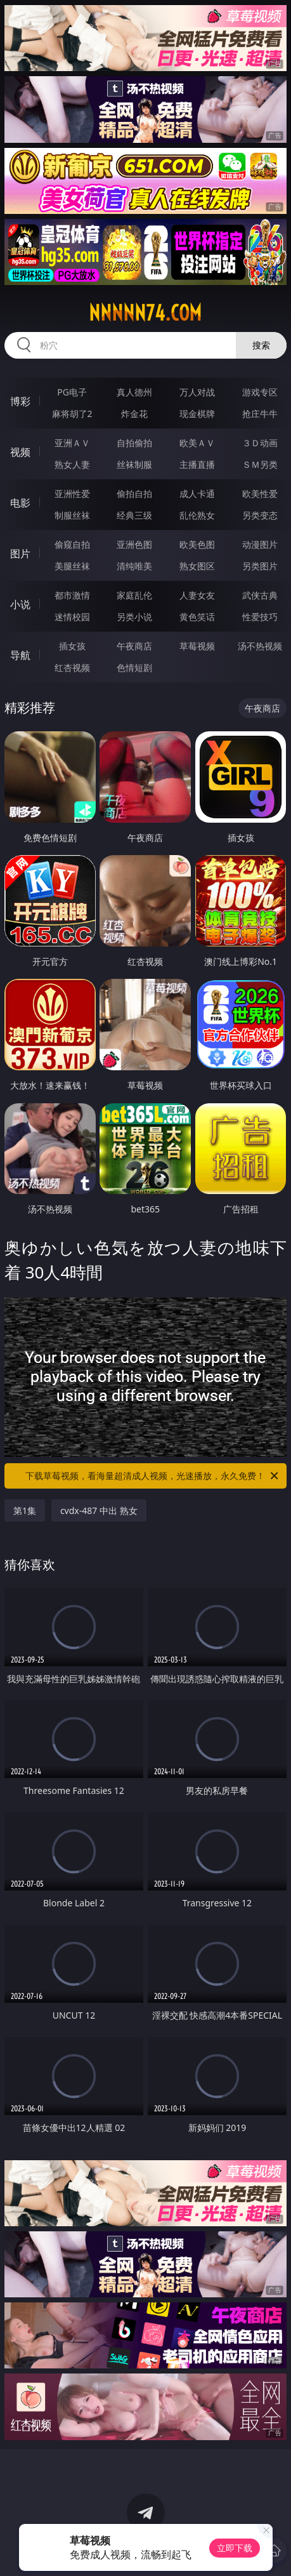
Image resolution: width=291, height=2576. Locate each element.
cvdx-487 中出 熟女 (99, 1510)
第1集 (24, 1510)
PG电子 (72, 392)
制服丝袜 (72, 515)
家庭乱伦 (134, 595)
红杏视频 (72, 667)
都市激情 (72, 595)
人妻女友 (197, 595)
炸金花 (134, 414)
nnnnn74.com (145, 313)
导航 (20, 655)
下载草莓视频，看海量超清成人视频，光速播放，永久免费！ (152, 1476)
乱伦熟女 (197, 515)
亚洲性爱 (72, 494)
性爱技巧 (260, 617)
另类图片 (260, 566)
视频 (20, 452)
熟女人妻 (72, 464)
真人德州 (134, 392)
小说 (20, 604)
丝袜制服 (134, 464)
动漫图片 (260, 544)
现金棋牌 (197, 414)
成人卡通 (197, 494)
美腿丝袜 (72, 566)
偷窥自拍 (72, 544)
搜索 (261, 345)
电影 (20, 503)
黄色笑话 (197, 617)
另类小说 (134, 617)
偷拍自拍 (134, 494)
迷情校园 (72, 617)
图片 (20, 554)
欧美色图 (197, 544)
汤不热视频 (260, 646)
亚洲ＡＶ (72, 443)
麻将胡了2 (72, 414)
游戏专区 (260, 392)
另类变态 (260, 515)
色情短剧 (134, 667)
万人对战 (197, 392)
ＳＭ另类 (260, 464)
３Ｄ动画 (260, 443)
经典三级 (134, 515)
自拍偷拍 (134, 443)
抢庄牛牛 (260, 414)
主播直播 (197, 464)
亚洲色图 (134, 544)
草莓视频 (197, 646)
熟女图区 (197, 566)
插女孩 (72, 646)
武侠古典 (260, 595)
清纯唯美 (134, 566)
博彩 (20, 401)
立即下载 (234, 2548)
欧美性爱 (260, 494)
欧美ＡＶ (197, 443)
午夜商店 (134, 646)
